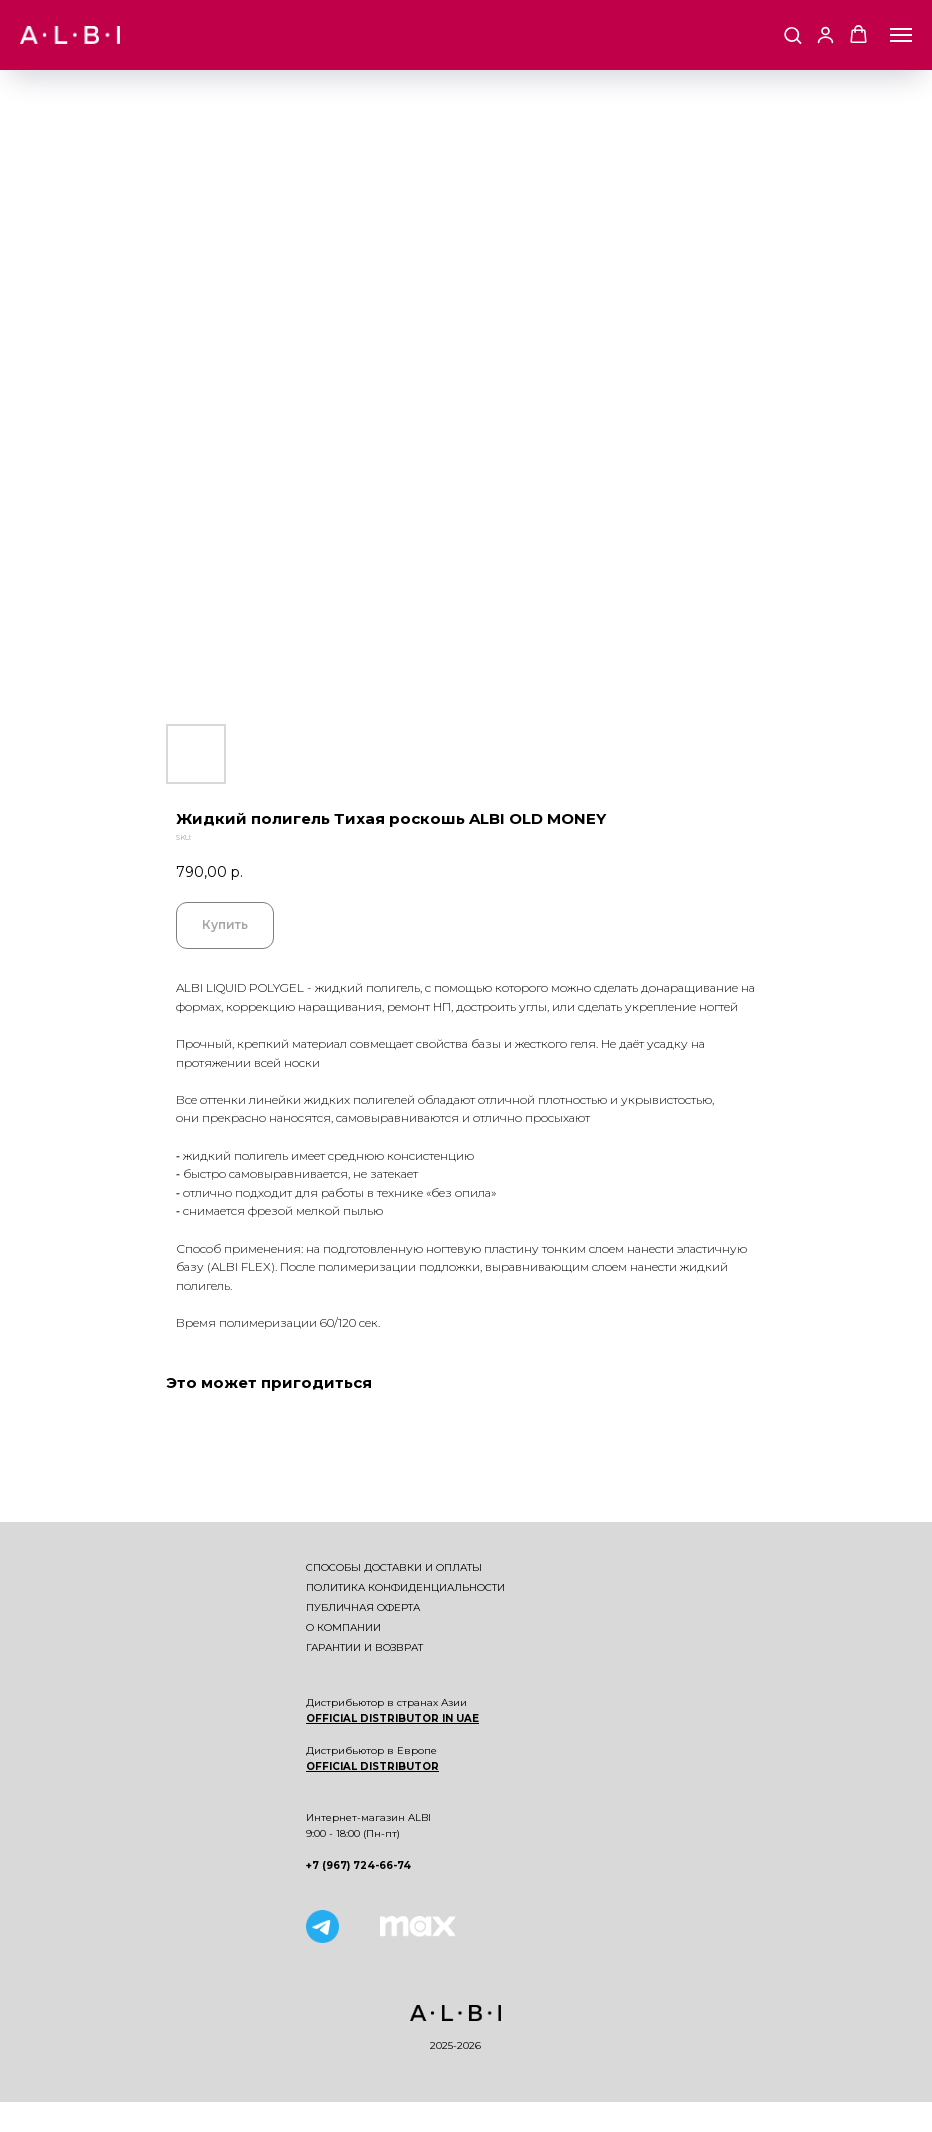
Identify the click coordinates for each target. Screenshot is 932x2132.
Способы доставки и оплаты (394, 1567)
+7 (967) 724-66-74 (358, 1865)
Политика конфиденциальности (405, 1587)
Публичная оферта (363, 1607)
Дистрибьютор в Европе (371, 1750)
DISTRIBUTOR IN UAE (418, 1718)
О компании (343, 1627)
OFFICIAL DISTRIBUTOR (372, 1766)
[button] (792, 34)
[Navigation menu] (901, 35)
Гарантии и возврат (364, 1647)
